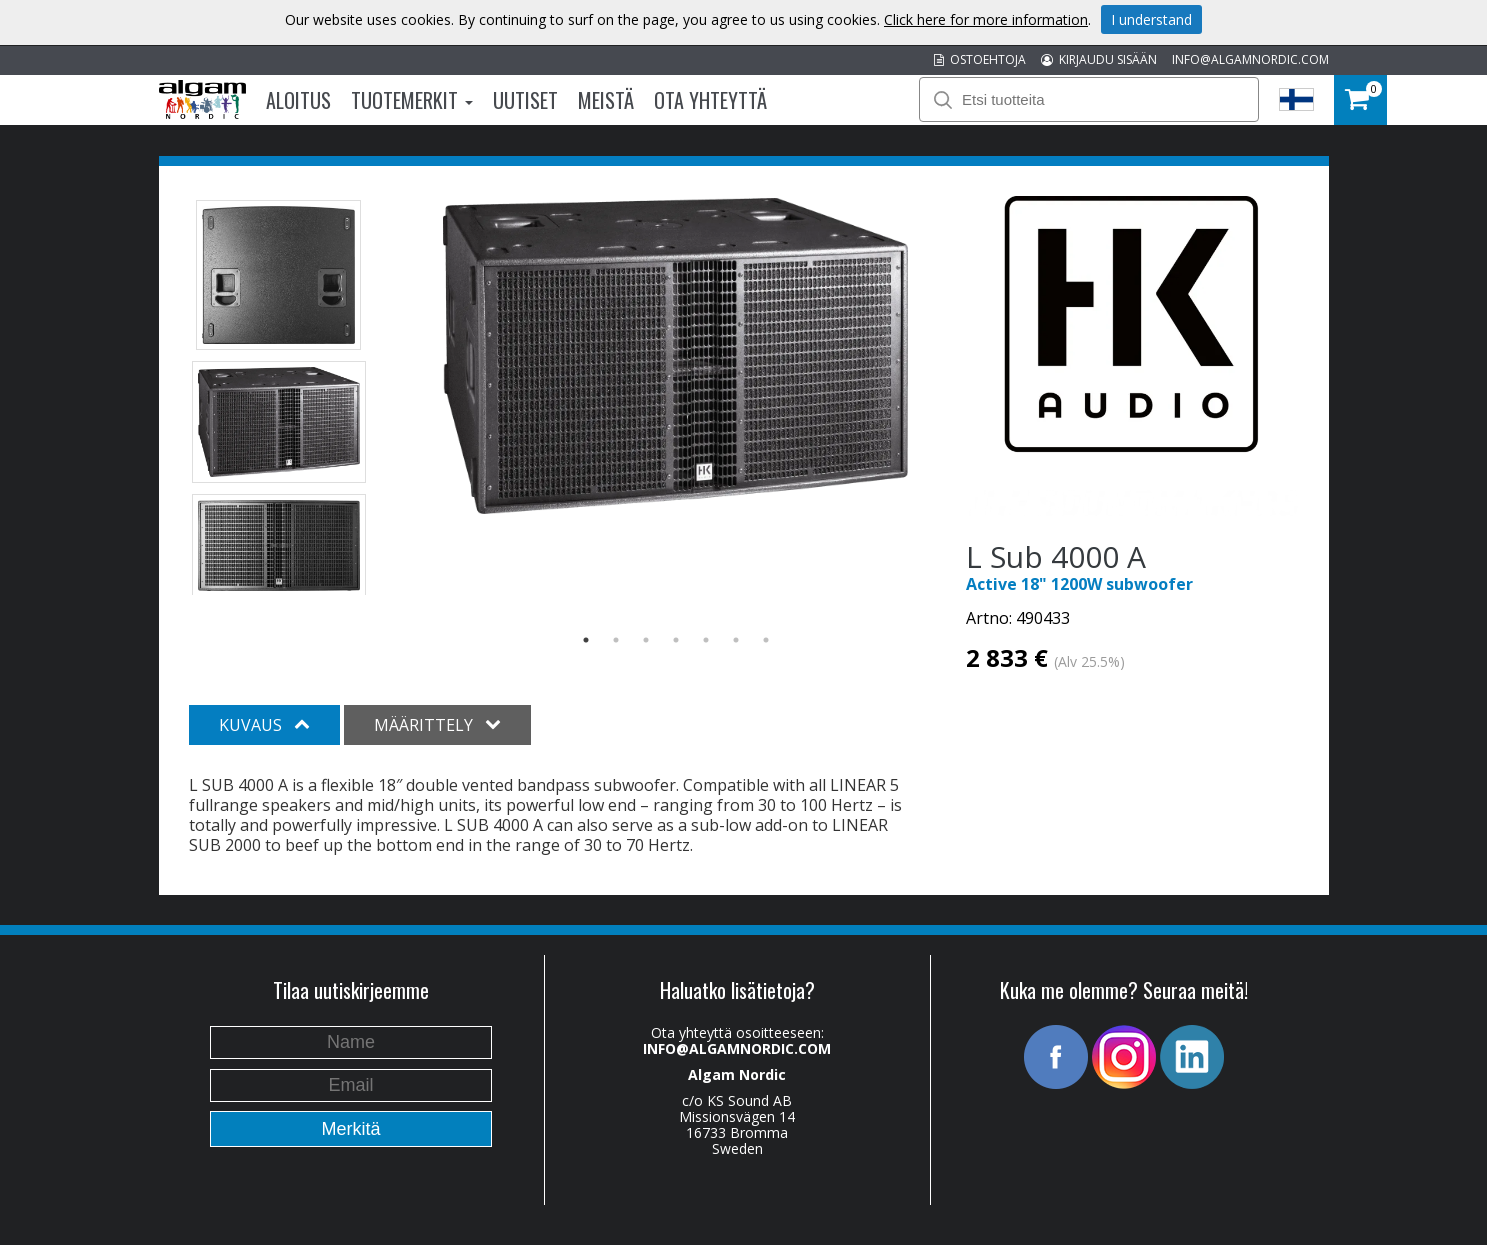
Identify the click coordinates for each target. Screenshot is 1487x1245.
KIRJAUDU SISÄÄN (1099, 59)
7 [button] (766, 640)
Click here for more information (986, 19)
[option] (675, 356)
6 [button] (736, 640)
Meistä (606, 100)
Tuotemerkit (412, 100)
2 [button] (616, 640)
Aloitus (298, 100)
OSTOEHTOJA (980, 59)
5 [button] (706, 640)
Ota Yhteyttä (710, 100)
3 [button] (646, 640)
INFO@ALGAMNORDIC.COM (1250, 59)
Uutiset (525, 100)
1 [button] (586, 640)
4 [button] (676, 640)
